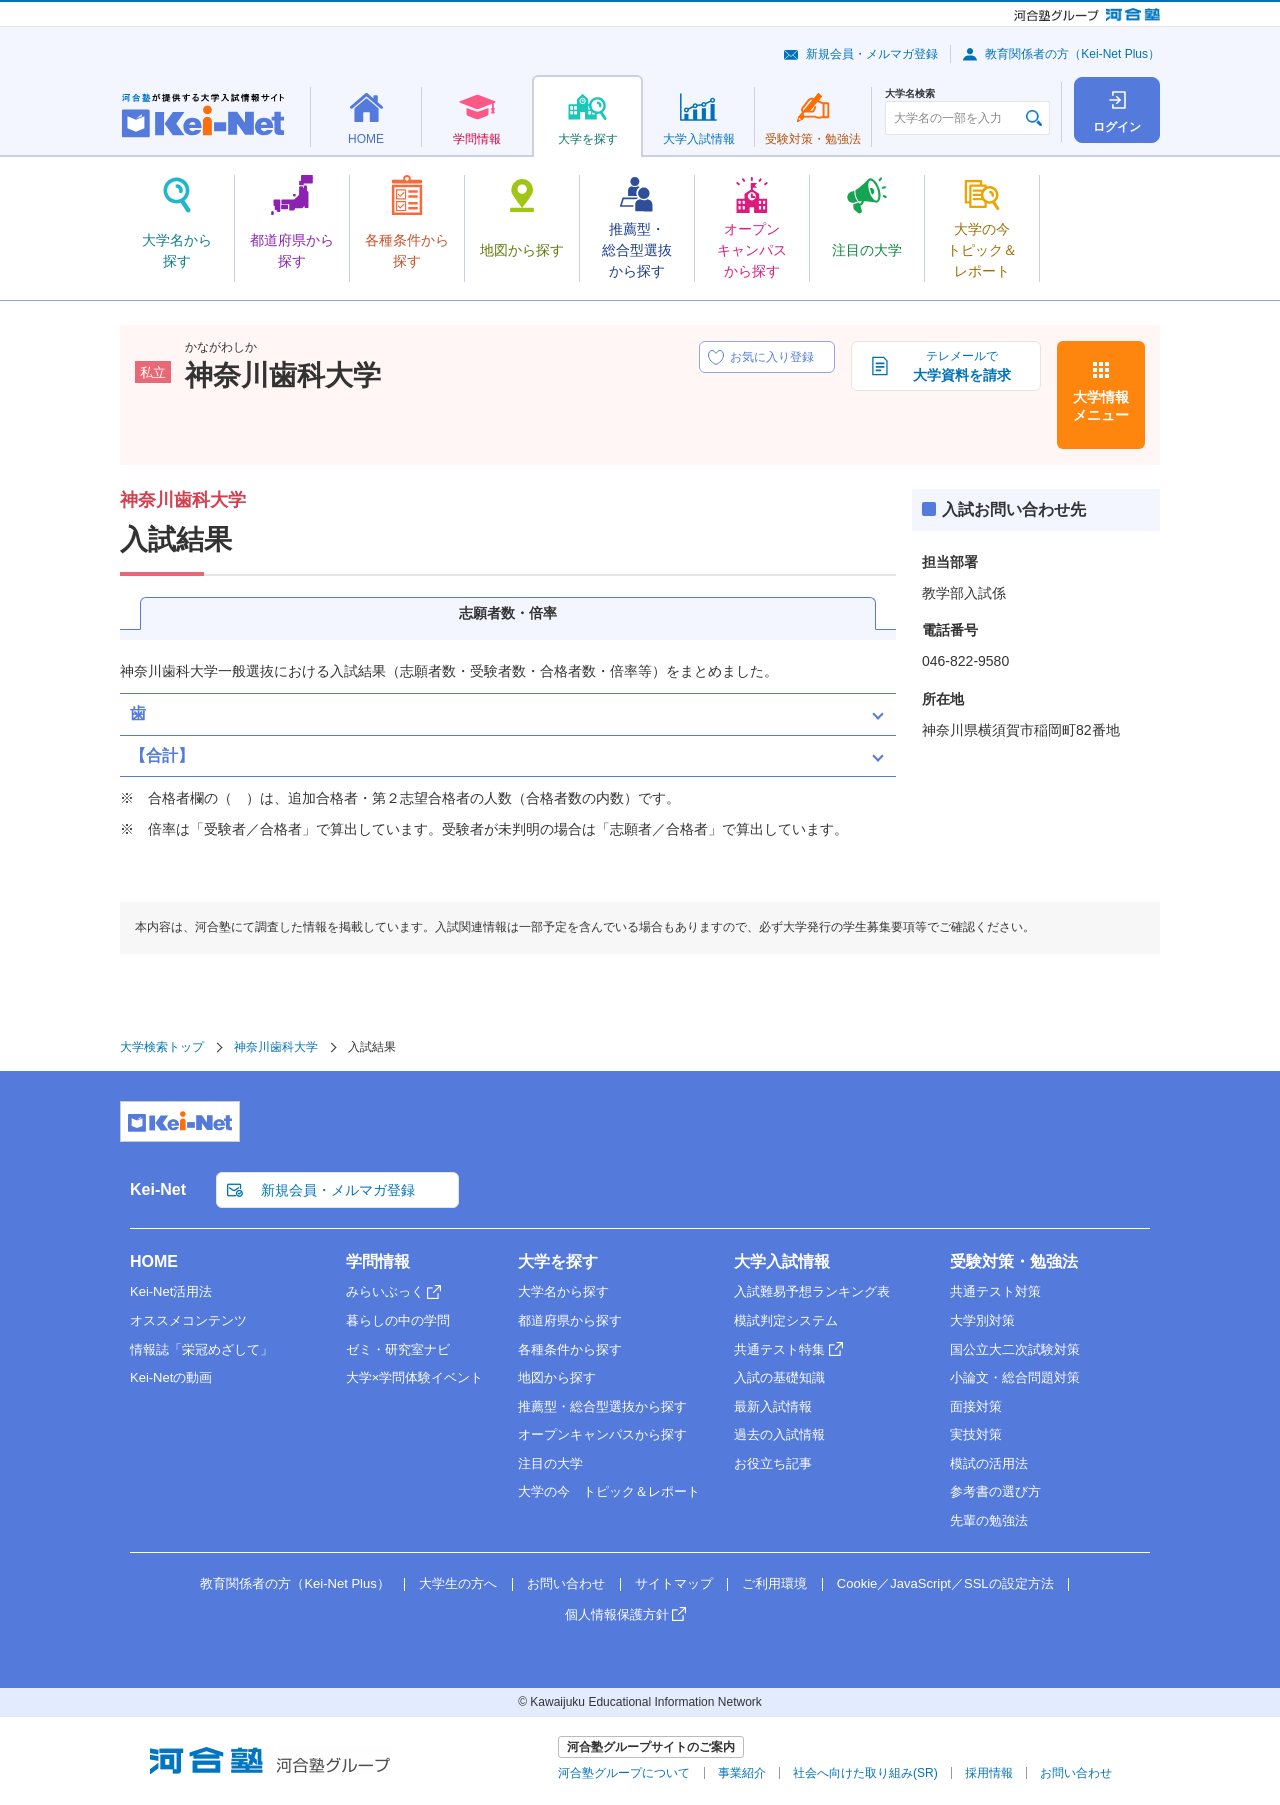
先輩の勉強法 (989, 1520)
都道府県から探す (570, 1320)
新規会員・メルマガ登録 (872, 54)
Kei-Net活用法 (171, 1291)
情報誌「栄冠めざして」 (201, 1349)
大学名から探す (563, 1291)
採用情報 (989, 1773)
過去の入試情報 (779, 1434)
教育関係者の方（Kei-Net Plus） (1072, 54)
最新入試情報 (773, 1406)
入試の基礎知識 (779, 1377)
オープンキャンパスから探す (602, 1434)
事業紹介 (742, 1773)
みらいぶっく (385, 1291)
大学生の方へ (458, 1583)
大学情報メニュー (1101, 406)
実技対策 (976, 1434)
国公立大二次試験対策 (1015, 1349)
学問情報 (378, 1261)
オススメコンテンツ (188, 1320)
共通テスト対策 (995, 1291)
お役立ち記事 (773, 1463)
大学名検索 (910, 94)
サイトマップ (674, 1583)
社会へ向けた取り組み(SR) (865, 1773)
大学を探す (558, 1261)
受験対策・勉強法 (1014, 1261)
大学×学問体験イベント (415, 1377)
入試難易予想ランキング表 (812, 1291)
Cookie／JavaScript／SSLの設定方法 (945, 1583)
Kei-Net (158, 1189)
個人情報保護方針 (617, 1614)
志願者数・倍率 (508, 613)
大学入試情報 (782, 1261)
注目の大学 (550, 1463)
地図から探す (557, 1377)
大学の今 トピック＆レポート (609, 1491)
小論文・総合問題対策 (1015, 1377)
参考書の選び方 (995, 1491)
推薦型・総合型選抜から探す (602, 1406)
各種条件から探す (570, 1349)
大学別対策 (982, 1320)
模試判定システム (786, 1320)
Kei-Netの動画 (171, 1377)
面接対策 (976, 1406)
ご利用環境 (774, 1583)
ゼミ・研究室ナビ (398, 1349)
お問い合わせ (566, 1583)
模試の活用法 (989, 1463)
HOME (154, 1261)
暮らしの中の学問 (398, 1320)
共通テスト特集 (779, 1349)
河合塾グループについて (624, 1773)
